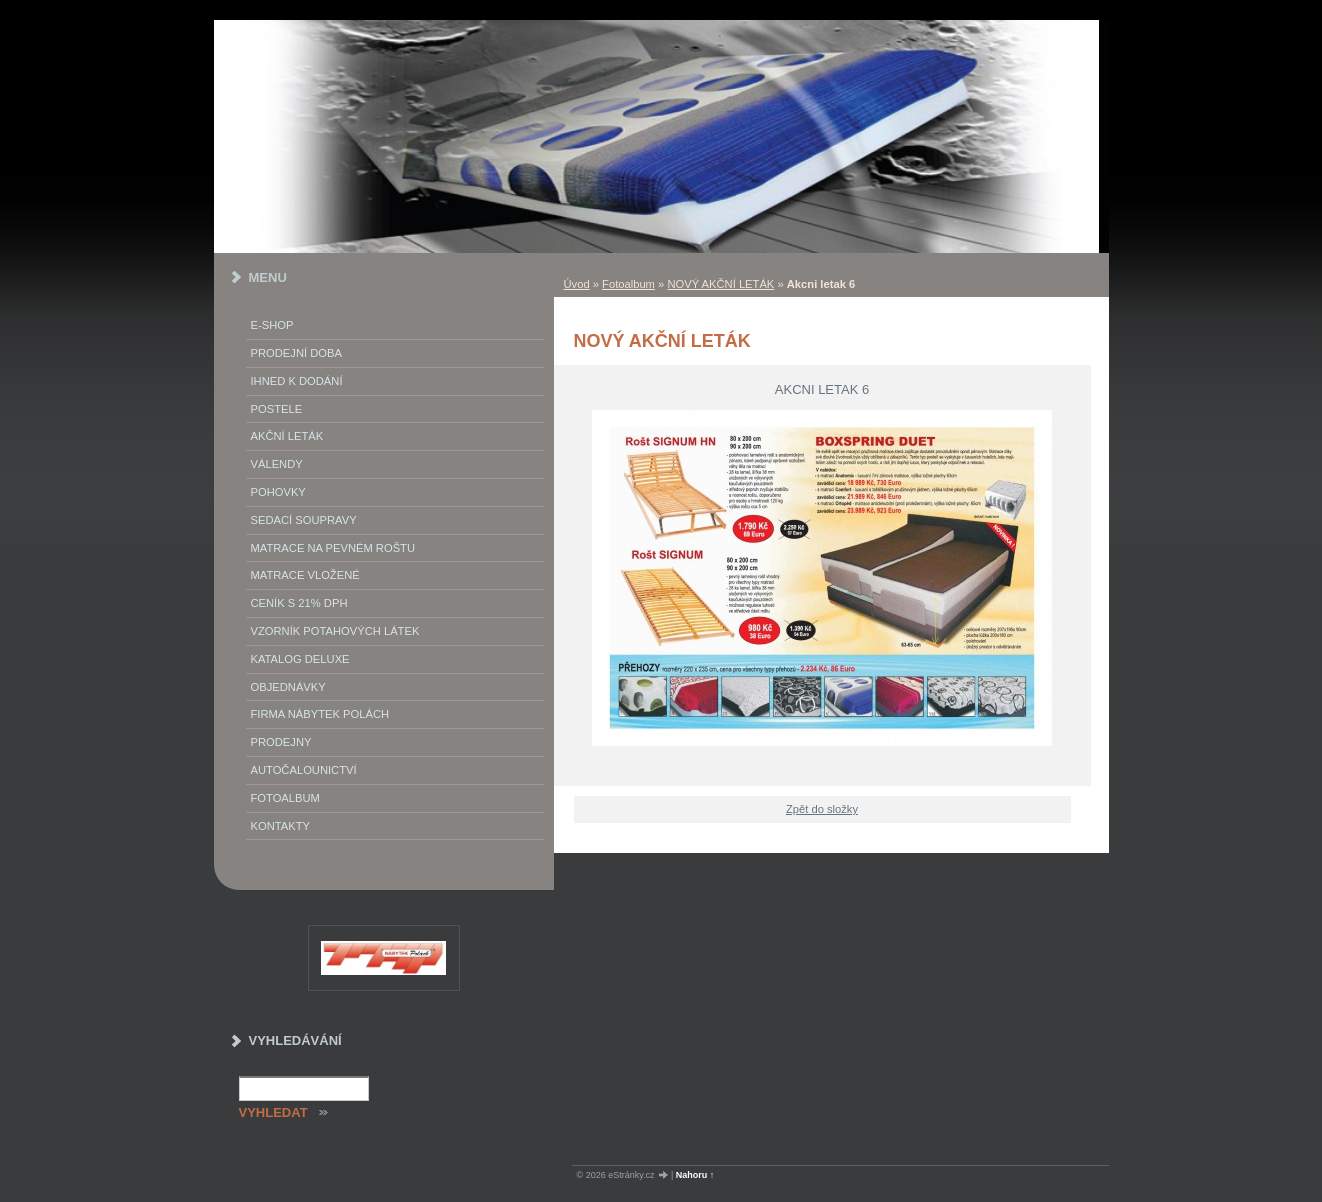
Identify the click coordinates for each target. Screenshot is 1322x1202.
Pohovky (278, 492)
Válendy (277, 464)
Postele (277, 409)
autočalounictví (304, 770)
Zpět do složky (822, 809)
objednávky (288, 687)
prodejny (281, 742)
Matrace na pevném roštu (333, 548)
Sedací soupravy (304, 520)
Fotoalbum (628, 284)
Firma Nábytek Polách (320, 714)
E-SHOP (272, 325)
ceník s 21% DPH (299, 603)
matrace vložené (305, 575)
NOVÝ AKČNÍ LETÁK (720, 284)
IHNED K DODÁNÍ (297, 381)
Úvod (577, 284)
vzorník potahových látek (335, 631)
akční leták (287, 436)
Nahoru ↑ (695, 1175)
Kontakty (280, 826)
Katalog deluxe (300, 659)
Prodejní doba (296, 353)
